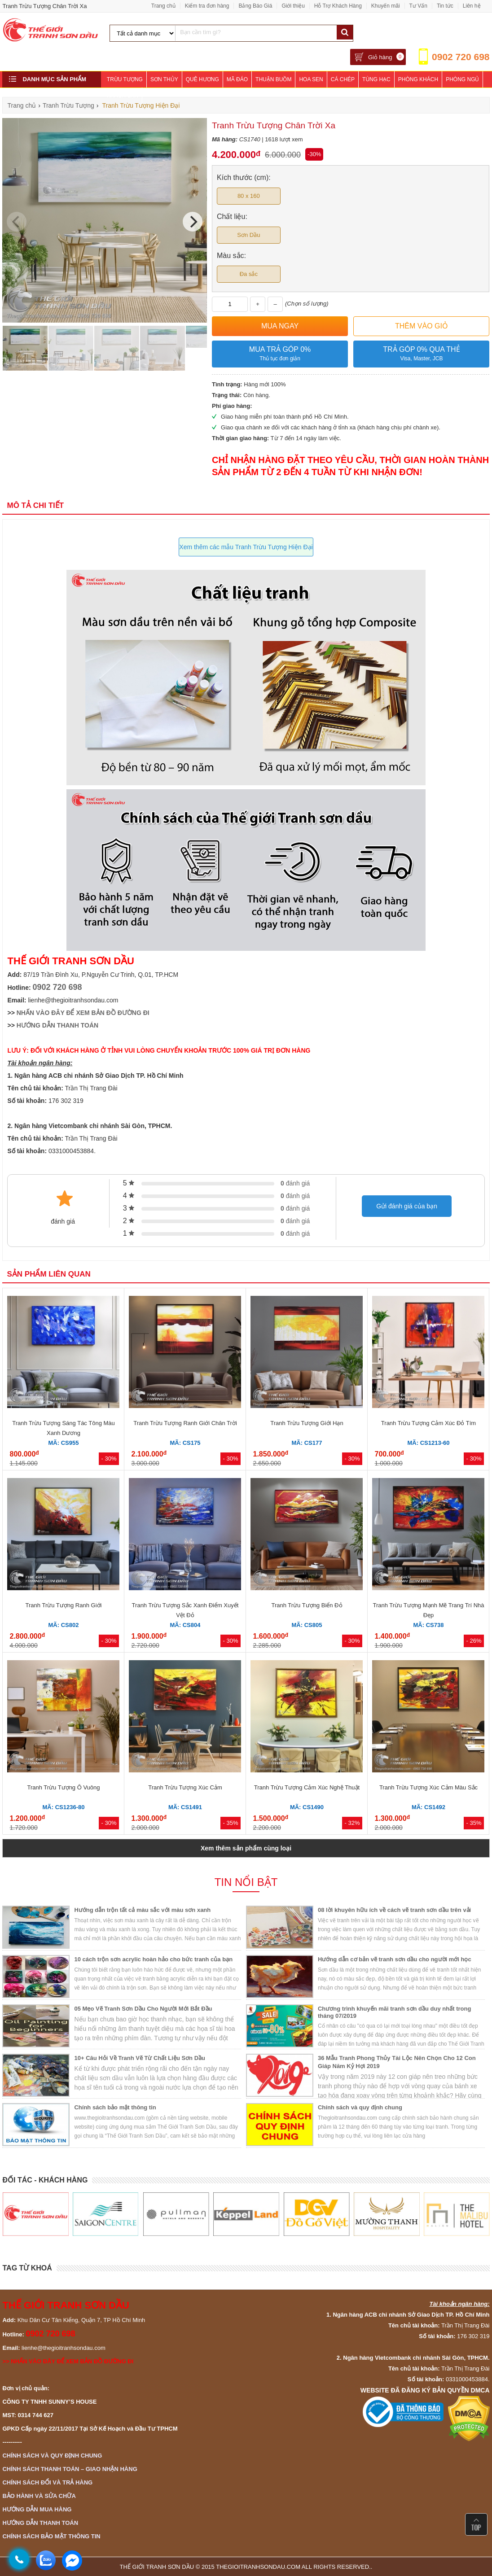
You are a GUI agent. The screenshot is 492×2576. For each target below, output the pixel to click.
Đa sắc (249, 274)
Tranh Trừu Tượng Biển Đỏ (306, 1605)
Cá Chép (343, 79)
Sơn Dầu (248, 235)
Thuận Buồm (273, 79)
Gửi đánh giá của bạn (406, 1206)
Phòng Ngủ (462, 79)
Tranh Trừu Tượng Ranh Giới (64, 1605)
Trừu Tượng (125, 79)
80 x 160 (248, 195)
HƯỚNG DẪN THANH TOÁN (57, 1025)
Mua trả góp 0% (280, 354)
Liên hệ (472, 6)
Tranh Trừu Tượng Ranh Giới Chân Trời (185, 1423)
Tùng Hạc (376, 79)
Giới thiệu (292, 6)
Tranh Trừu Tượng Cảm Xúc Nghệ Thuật (307, 1787)
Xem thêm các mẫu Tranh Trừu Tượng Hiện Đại (245, 547)
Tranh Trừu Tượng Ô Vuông (63, 1787)
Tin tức (445, 6)
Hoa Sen (311, 79)
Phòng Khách (418, 79)
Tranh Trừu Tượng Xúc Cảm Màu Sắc (428, 1787)
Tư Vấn (418, 6)
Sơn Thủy (164, 79)
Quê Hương (202, 79)
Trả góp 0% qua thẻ (421, 354)
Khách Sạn (122, 95)
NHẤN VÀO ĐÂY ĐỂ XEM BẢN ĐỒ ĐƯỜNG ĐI (83, 1012)
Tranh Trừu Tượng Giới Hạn (306, 1423)
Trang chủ (163, 6)
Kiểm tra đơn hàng (207, 6)
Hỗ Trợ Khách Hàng (338, 6)
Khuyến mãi (385, 6)
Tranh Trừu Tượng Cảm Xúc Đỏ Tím (428, 1423)
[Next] (192, 222)
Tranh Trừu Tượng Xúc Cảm (185, 1787)
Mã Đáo (237, 79)
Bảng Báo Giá (255, 6)
